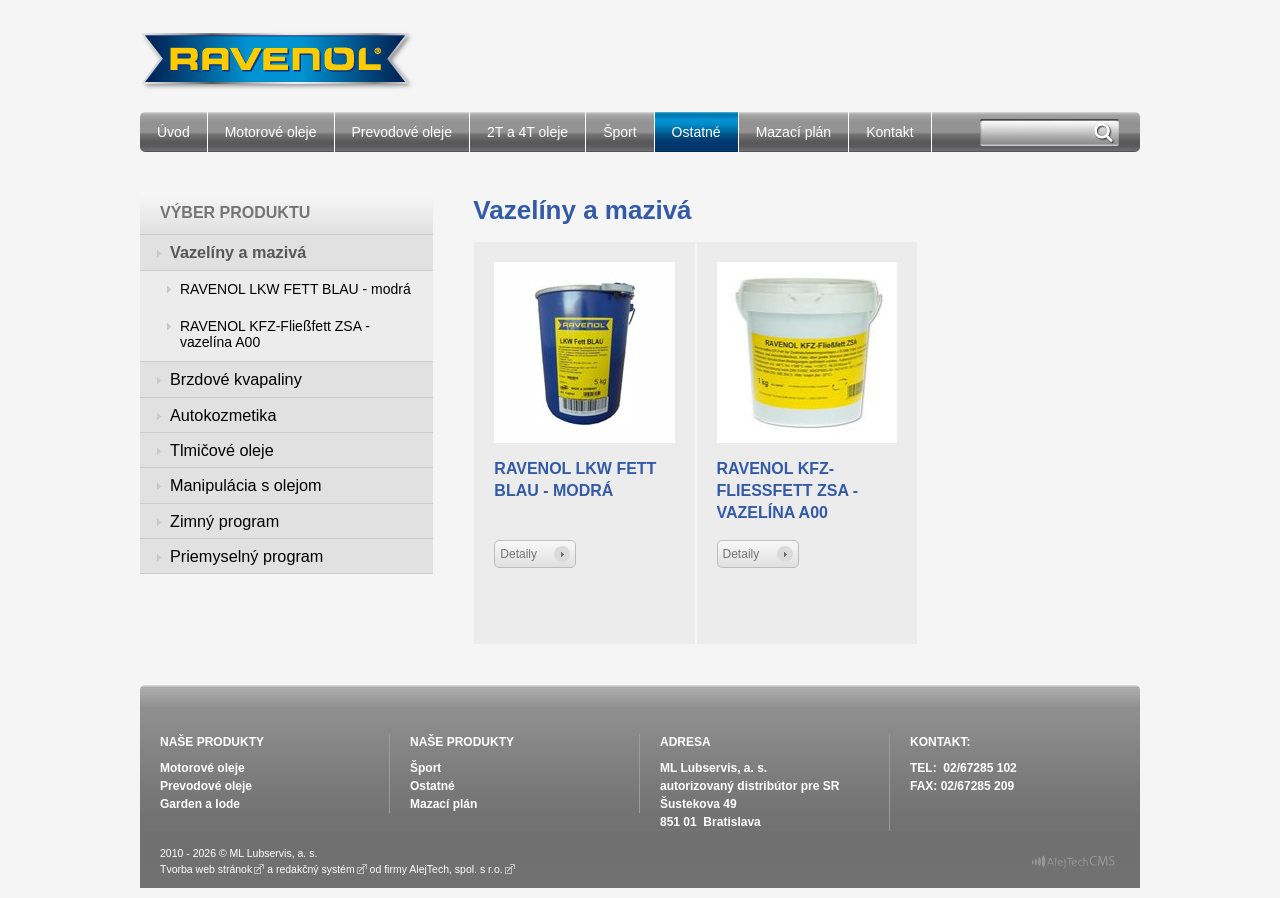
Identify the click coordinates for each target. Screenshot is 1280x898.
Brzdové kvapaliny (236, 379)
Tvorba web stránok (206, 869)
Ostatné (696, 132)
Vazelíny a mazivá (238, 252)
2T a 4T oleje (527, 132)
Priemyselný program (246, 556)
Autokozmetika (223, 415)
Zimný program (224, 521)
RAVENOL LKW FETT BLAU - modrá (295, 289)
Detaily (518, 554)
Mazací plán (793, 132)
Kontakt (889, 132)
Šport (619, 132)
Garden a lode (200, 804)
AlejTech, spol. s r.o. (455, 869)
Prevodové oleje (402, 132)
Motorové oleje (271, 132)
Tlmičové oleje (222, 450)
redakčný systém (315, 869)
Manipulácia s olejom (246, 485)
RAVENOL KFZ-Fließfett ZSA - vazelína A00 (275, 334)
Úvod (173, 132)
